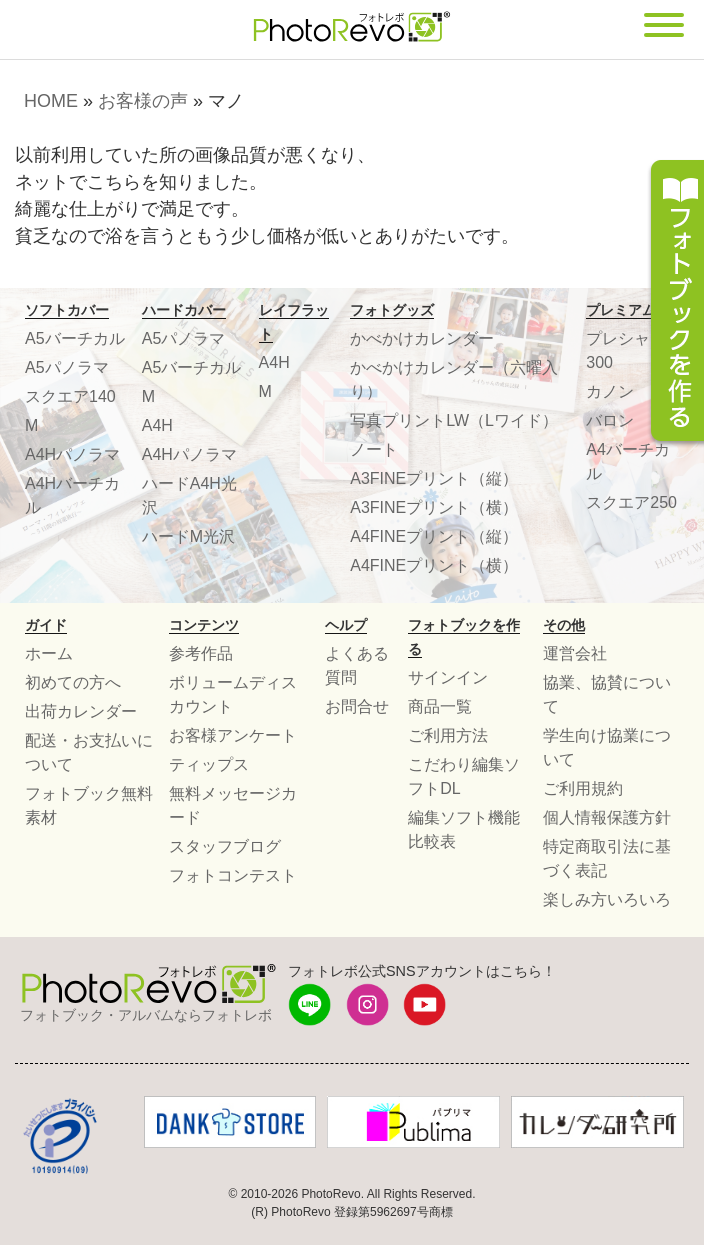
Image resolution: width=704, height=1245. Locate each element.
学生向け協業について (607, 747)
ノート (374, 449)
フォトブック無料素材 (89, 805)
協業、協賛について (607, 694)
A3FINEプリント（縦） (434, 478)
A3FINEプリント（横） (434, 507)
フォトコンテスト (233, 875)
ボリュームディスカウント (233, 694)
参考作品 (201, 653)
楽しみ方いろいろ (607, 899)
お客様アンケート (233, 735)
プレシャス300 (626, 350)
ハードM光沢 (188, 536)
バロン (610, 420)
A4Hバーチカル (72, 495)
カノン (610, 391)
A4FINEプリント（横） (434, 565)
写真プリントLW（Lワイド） (454, 420)
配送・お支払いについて (89, 752)
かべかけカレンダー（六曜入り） (454, 379)
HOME (51, 101)
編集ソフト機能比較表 (464, 829)
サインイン (448, 677)
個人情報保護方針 (607, 817)
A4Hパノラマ (72, 454)
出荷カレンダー (81, 711)
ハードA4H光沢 (189, 495)
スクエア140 (70, 396)
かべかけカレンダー (422, 338)
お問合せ (357, 706)
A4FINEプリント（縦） (434, 536)
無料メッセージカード (233, 805)
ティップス (209, 764)
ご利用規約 (583, 788)
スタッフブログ (225, 846)
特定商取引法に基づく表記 (607, 858)
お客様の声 (143, 101)
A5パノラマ (67, 367)
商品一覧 (440, 706)
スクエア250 (631, 502)
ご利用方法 (448, 735)
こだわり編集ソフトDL (464, 776)
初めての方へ (73, 682)
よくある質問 (357, 665)
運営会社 (575, 653)
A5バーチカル (75, 338)
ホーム (49, 653)
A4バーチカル (628, 461)
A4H (157, 425)
